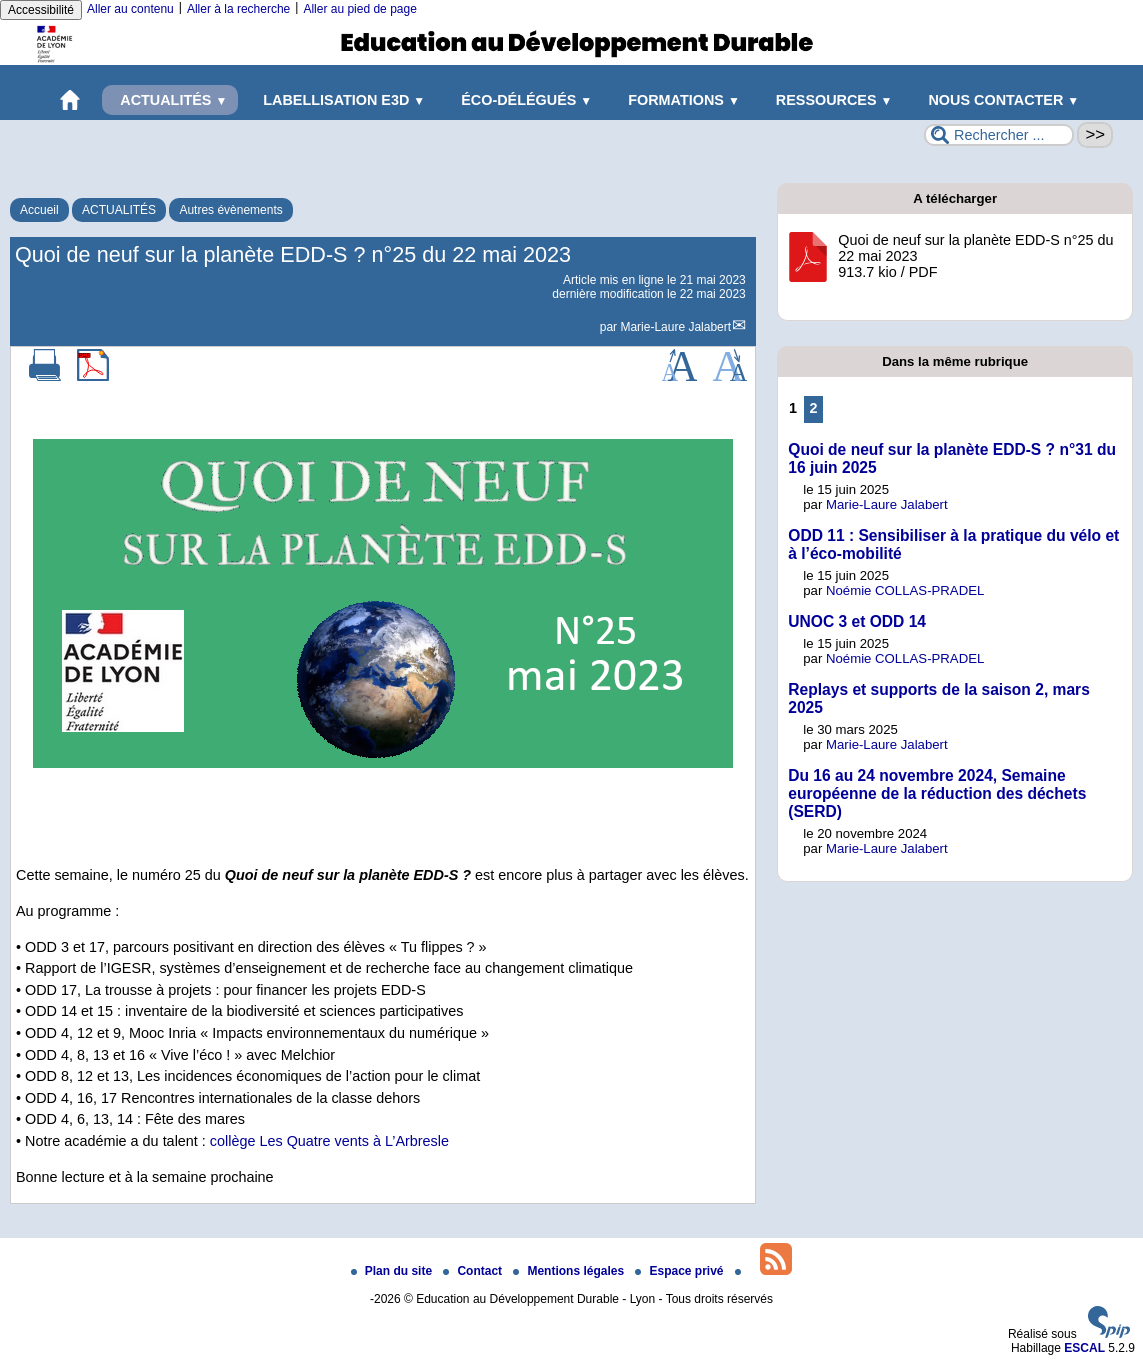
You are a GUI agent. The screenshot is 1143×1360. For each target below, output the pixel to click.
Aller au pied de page (359, 9)
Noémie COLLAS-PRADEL (905, 590)
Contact (474, 1271)
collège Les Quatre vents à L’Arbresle (329, 1141)
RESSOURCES (830, 100)
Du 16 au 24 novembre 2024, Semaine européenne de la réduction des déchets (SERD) (937, 793)
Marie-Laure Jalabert (675, 327)
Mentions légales (570, 1271)
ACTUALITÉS (170, 100)
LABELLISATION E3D (340, 100)
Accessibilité (41, 10)
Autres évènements (230, 210)
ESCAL (1084, 1348)
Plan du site (393, 1271)
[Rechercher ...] (999, 135)
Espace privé (680, 1271)
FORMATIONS (680, 100)
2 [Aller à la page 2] (814, 408)
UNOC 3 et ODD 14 (857, 621)
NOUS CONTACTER (999, 100)
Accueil (39, 210)
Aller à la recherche (238, 9)
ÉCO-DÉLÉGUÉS (522, 100)
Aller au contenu (130, 9)
